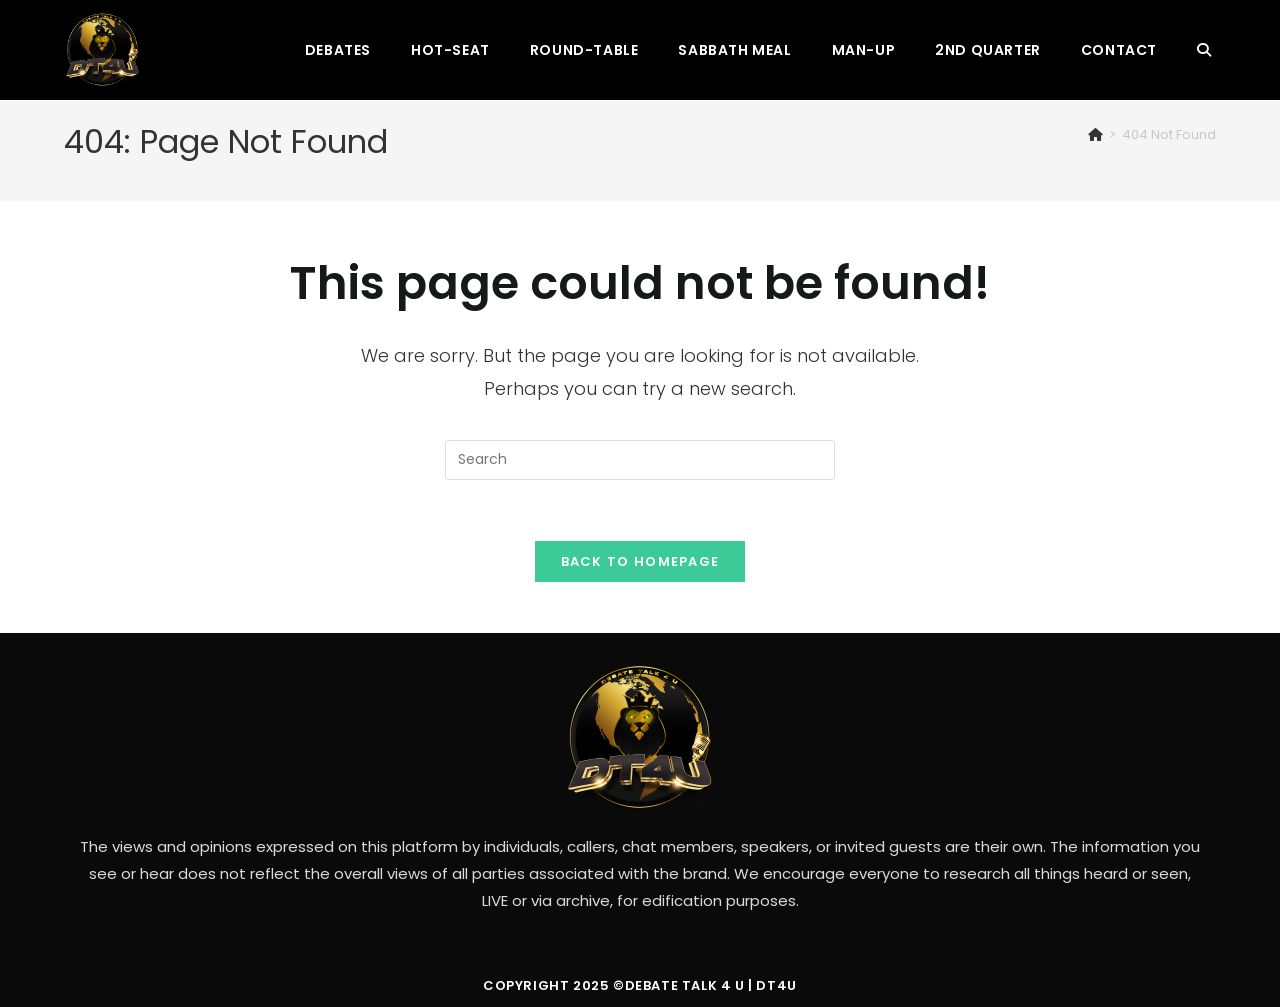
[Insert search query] (640, 460)
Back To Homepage (640, 561)
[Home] (1095, 134)
